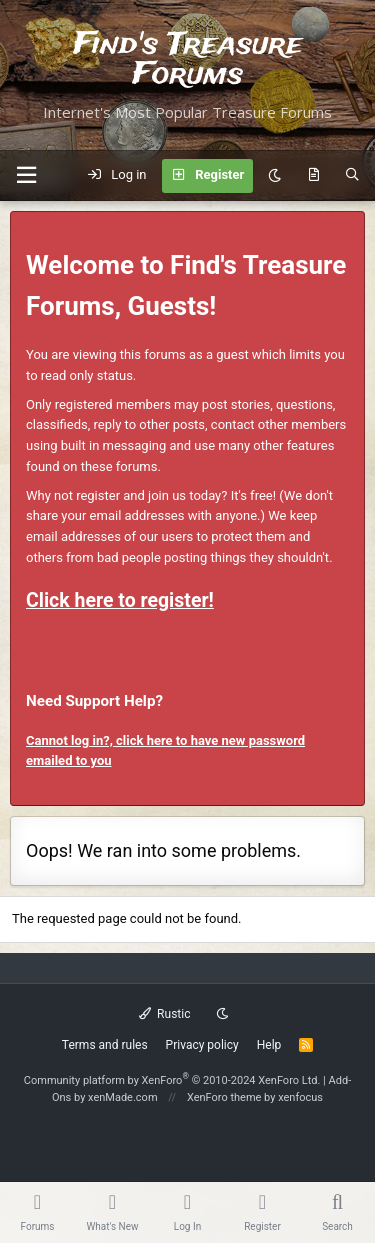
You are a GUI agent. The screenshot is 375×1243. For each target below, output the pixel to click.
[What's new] (313, 176)
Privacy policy (202, 1045)
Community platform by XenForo (172, 1080)
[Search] (352, 176)
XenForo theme (224, 1097)
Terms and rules (105, 1045)
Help (269, 1045)
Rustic (165, 1014)
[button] (26, 175)
